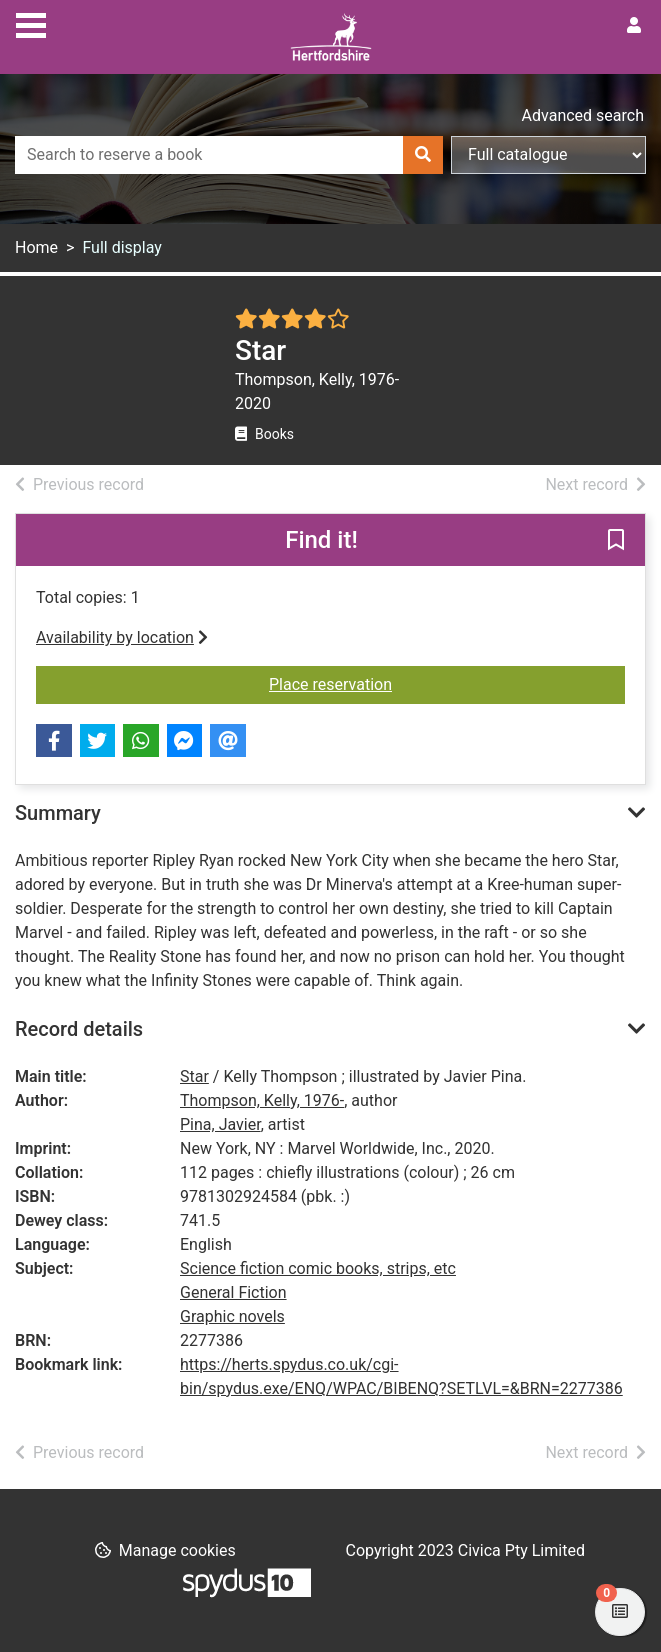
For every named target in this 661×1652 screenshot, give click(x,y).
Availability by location (122, 637)
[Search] (423, 155)
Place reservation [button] (356, 683)
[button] (616, 541)
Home (36, 247)
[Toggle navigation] (31, 23)
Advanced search (583, 115)
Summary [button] (58, 813)
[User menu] (634, 26)
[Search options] (548, 155)
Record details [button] (79, 1029)
